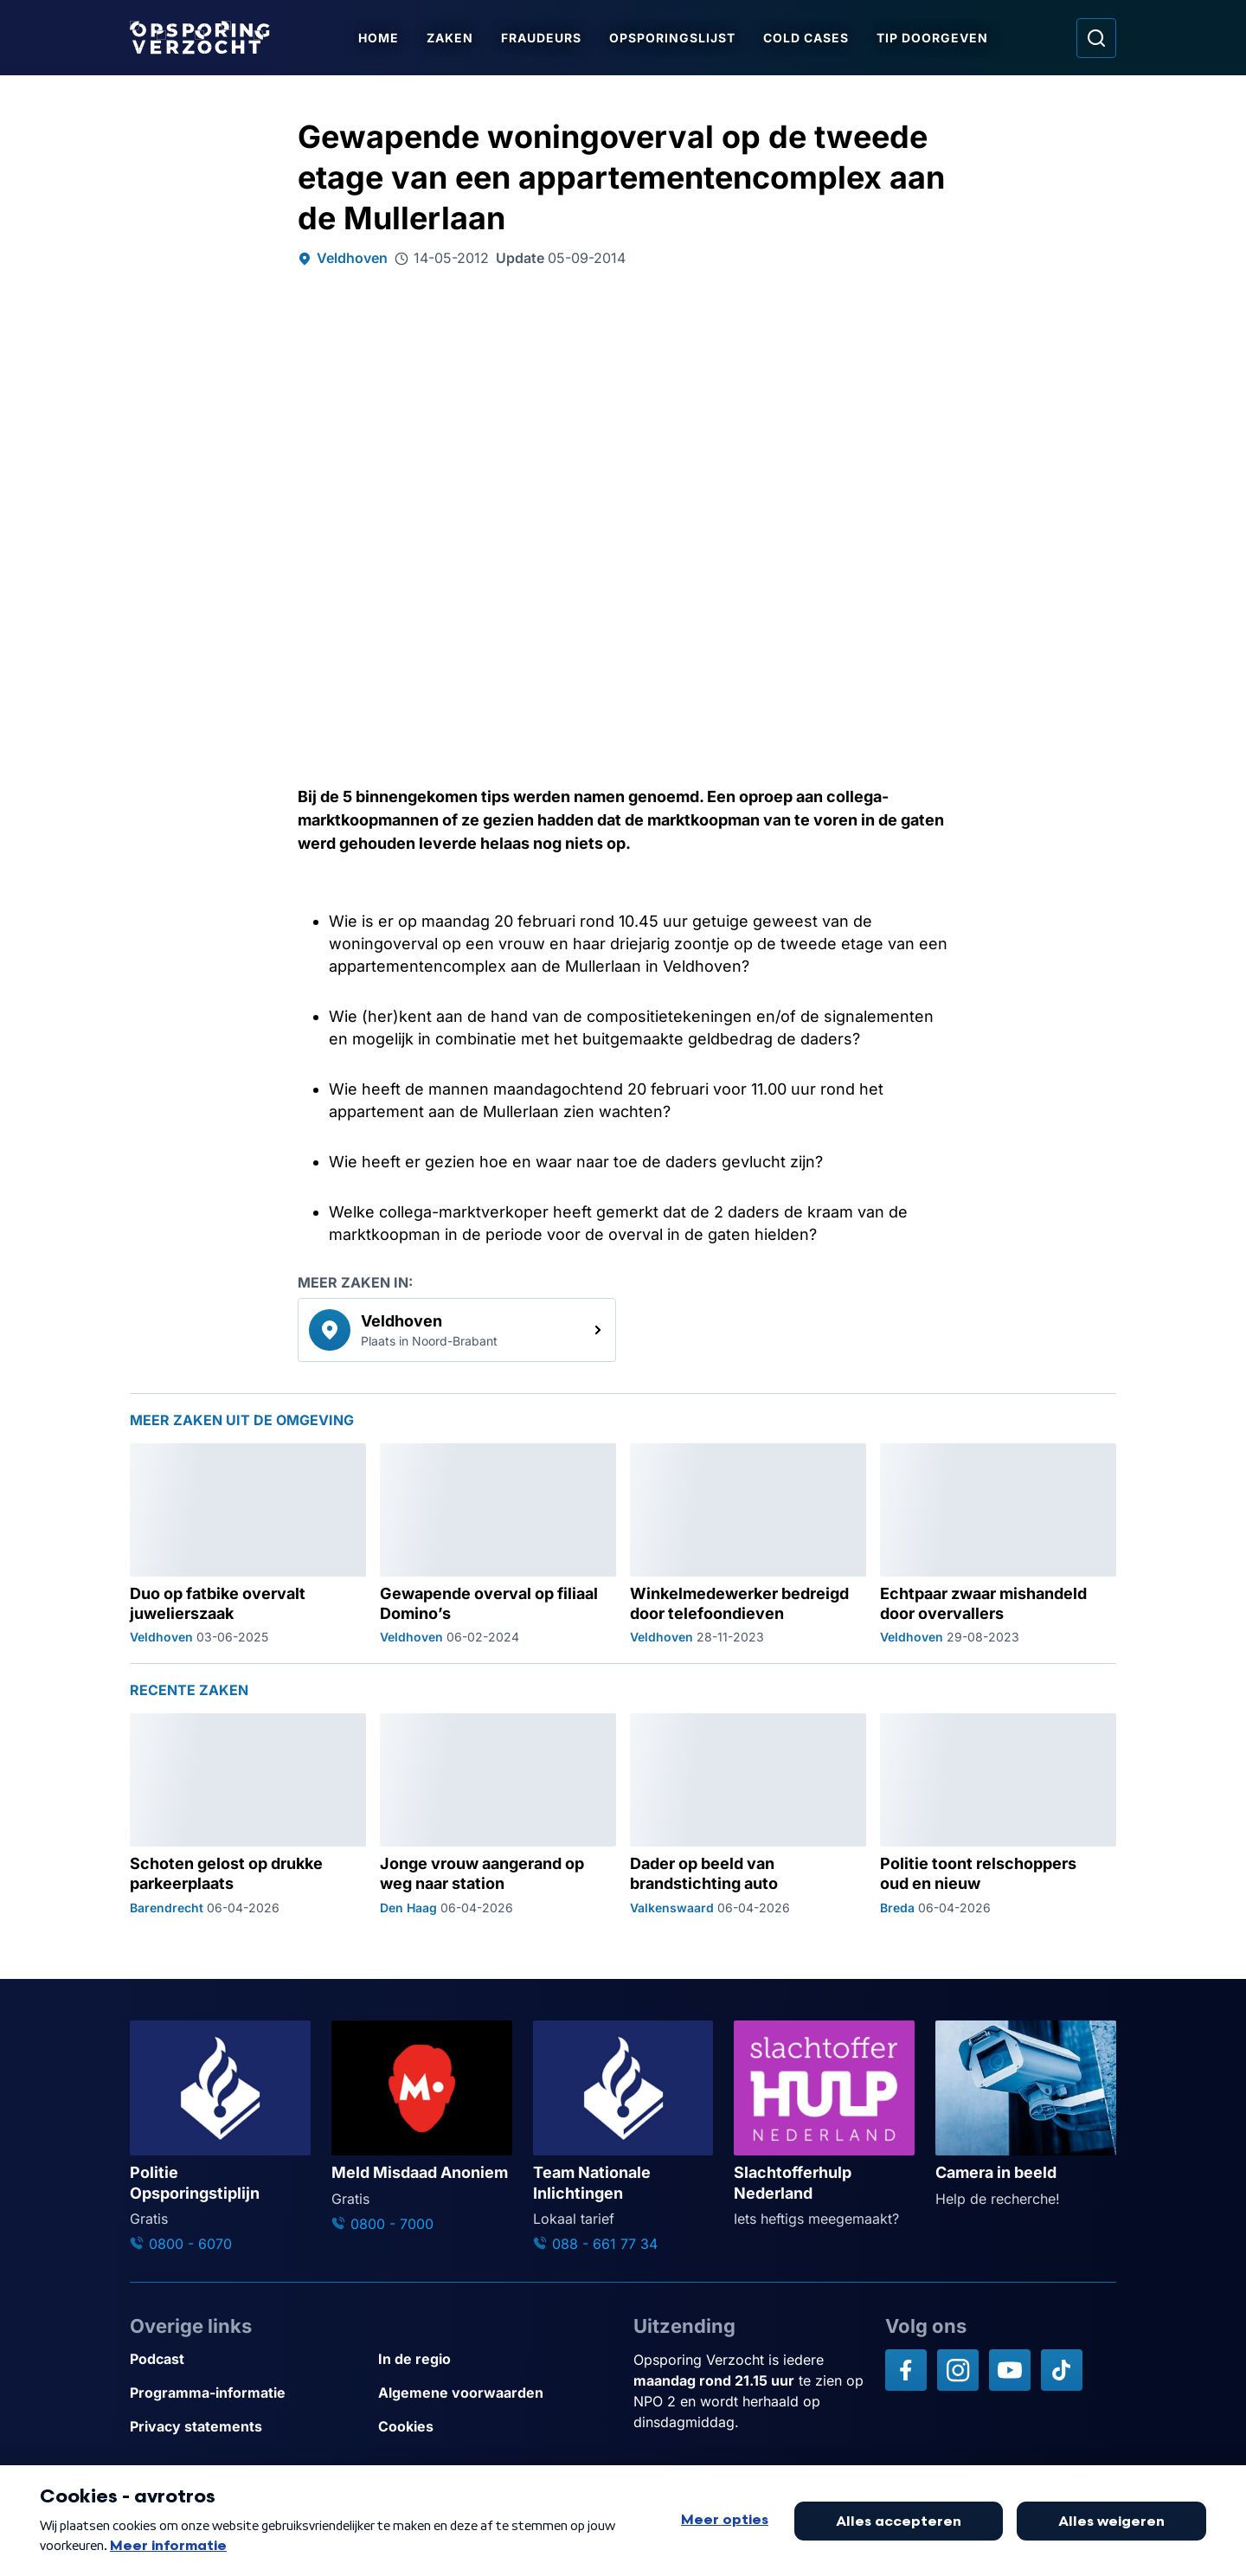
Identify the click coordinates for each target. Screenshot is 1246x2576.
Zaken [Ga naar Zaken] (450, 37)
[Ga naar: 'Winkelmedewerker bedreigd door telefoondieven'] (748, 1544)
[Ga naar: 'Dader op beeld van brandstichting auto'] (748, 1814)
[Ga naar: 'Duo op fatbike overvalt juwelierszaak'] (248, 1544)
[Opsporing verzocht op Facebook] (906, 2370)
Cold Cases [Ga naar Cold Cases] (807, 37)
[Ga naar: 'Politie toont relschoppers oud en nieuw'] (998, 1814)
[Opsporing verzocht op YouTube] (1010, 2370)
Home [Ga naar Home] (379, 37)
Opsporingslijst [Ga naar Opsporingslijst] (673, 37)
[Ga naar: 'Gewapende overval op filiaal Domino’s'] (498, 1544)
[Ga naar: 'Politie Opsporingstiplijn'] (220, 2137)
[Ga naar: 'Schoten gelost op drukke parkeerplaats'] (248, 1814)
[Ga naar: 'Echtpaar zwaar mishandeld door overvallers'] (998, 1544)
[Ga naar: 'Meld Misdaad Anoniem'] (421, 2127)
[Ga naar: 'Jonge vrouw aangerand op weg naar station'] (498, 1814)
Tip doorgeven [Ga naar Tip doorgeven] (933, 37)
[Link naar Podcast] (247, 2359)
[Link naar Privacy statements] (247, 2427)
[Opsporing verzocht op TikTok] (1061, 2370)
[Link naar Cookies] (495, 2427)
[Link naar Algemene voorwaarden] (495, 2393)
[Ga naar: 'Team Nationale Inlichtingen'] (623, 2137)
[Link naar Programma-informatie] (247, 2393)
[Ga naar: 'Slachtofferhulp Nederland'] (824, 2124)
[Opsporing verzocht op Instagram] (958, 2370)
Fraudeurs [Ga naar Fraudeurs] (542, 37)
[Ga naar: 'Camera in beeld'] (1025, 2114)
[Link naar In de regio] (495, 2359)
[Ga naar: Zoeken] (1096, 38)
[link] (457, 1330)
